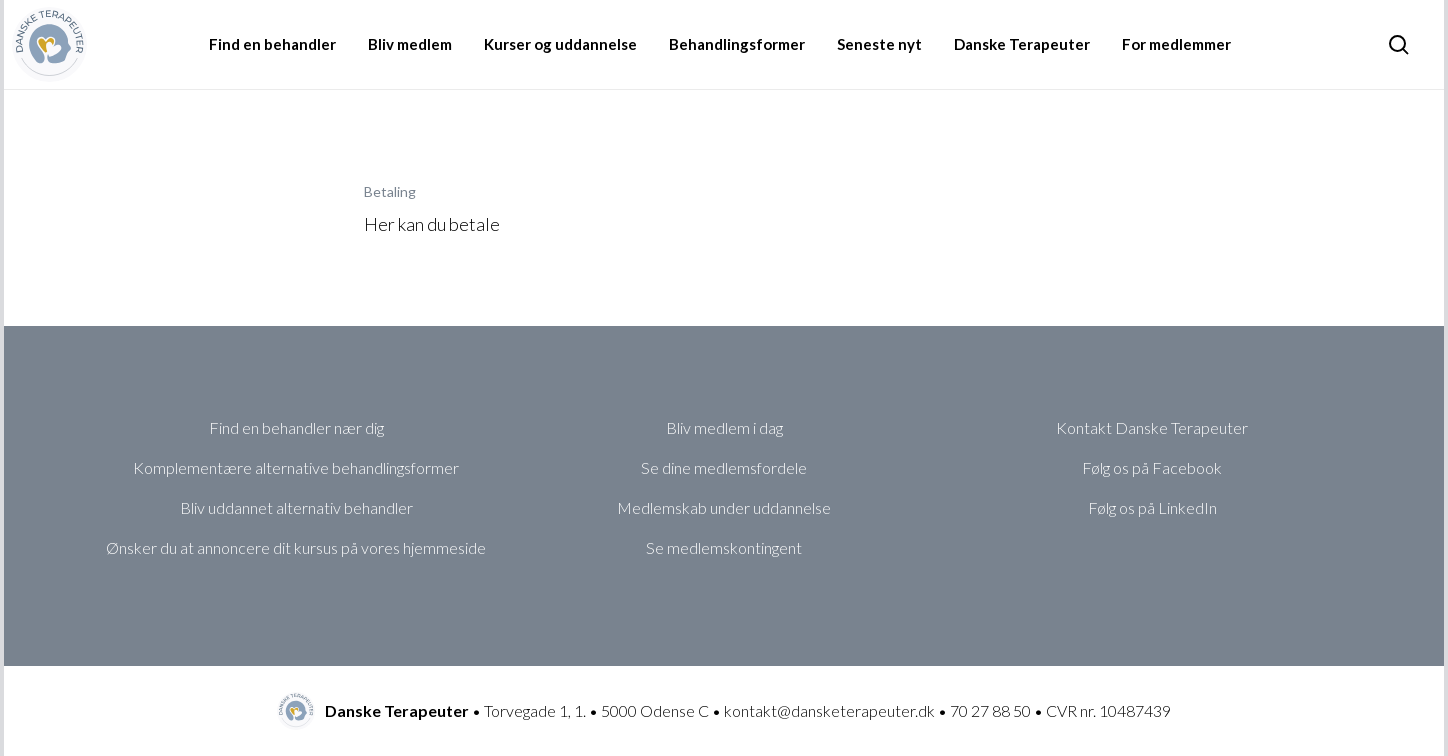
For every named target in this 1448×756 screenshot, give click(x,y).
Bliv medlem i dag (724, 427)
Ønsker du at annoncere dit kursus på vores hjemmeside (296, 547)
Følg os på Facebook (1152, 467)
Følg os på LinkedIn (1152, 507)
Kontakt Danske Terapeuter (1152, 427)
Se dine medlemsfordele (724, 467)
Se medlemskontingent (724, 547)
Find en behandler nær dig (296, 427)
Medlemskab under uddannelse (724, 507)
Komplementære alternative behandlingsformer (296, 467)
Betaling (390, 191)
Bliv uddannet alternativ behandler (296, 507)
